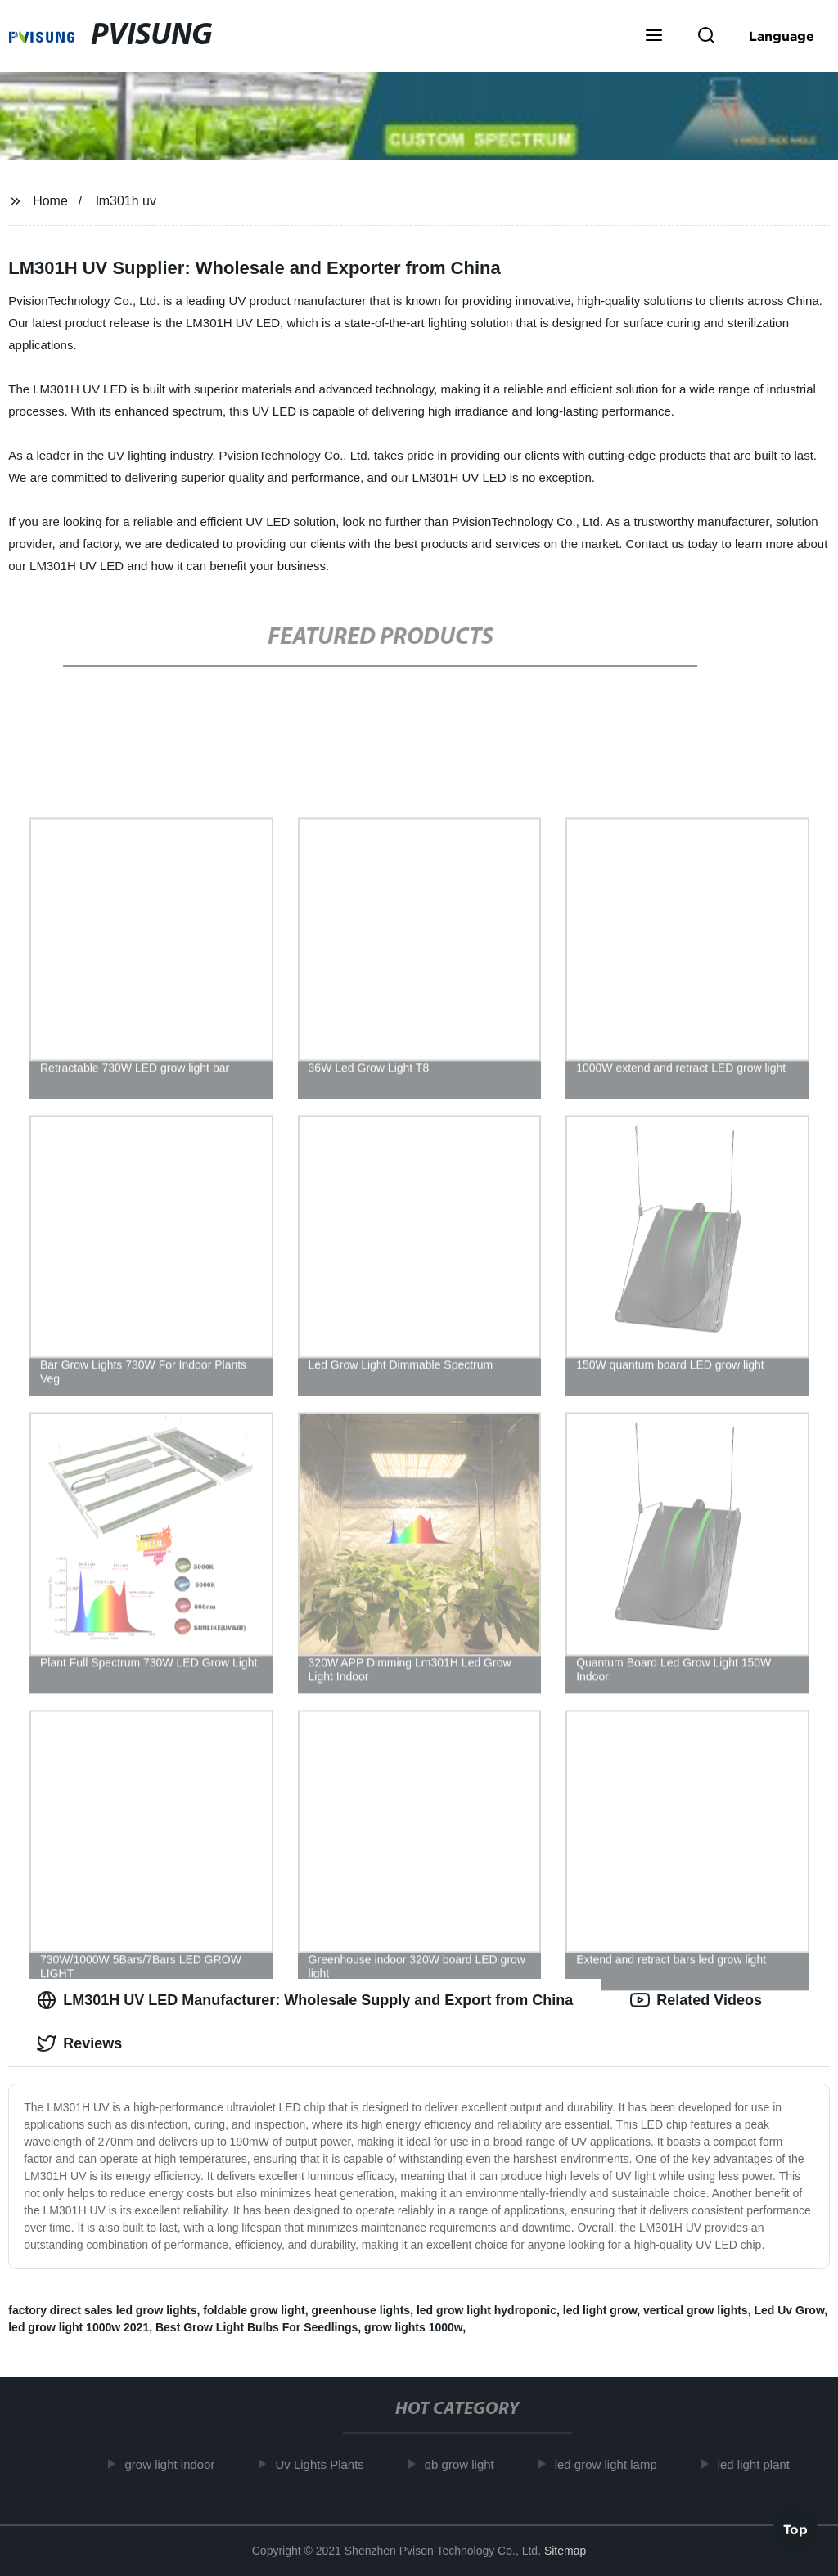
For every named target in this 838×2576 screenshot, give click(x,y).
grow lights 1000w (413, 2327)
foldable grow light (253, 2310)
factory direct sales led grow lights (102, 2310)
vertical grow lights (695, 2310)
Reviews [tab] (79, 2043)
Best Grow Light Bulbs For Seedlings (256, 2327)
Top (795, 2526)
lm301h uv (126, 201)
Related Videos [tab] (696, 2000)
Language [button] (781, 36)
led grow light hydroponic (486, 2310)
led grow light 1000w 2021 (78, 2327)
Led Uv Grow (789, 2310)
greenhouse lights (361, 2310)
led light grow (600, 2310)
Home (50, 201)
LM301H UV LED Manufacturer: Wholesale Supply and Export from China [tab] (305, 2000)
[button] (653, 36)
